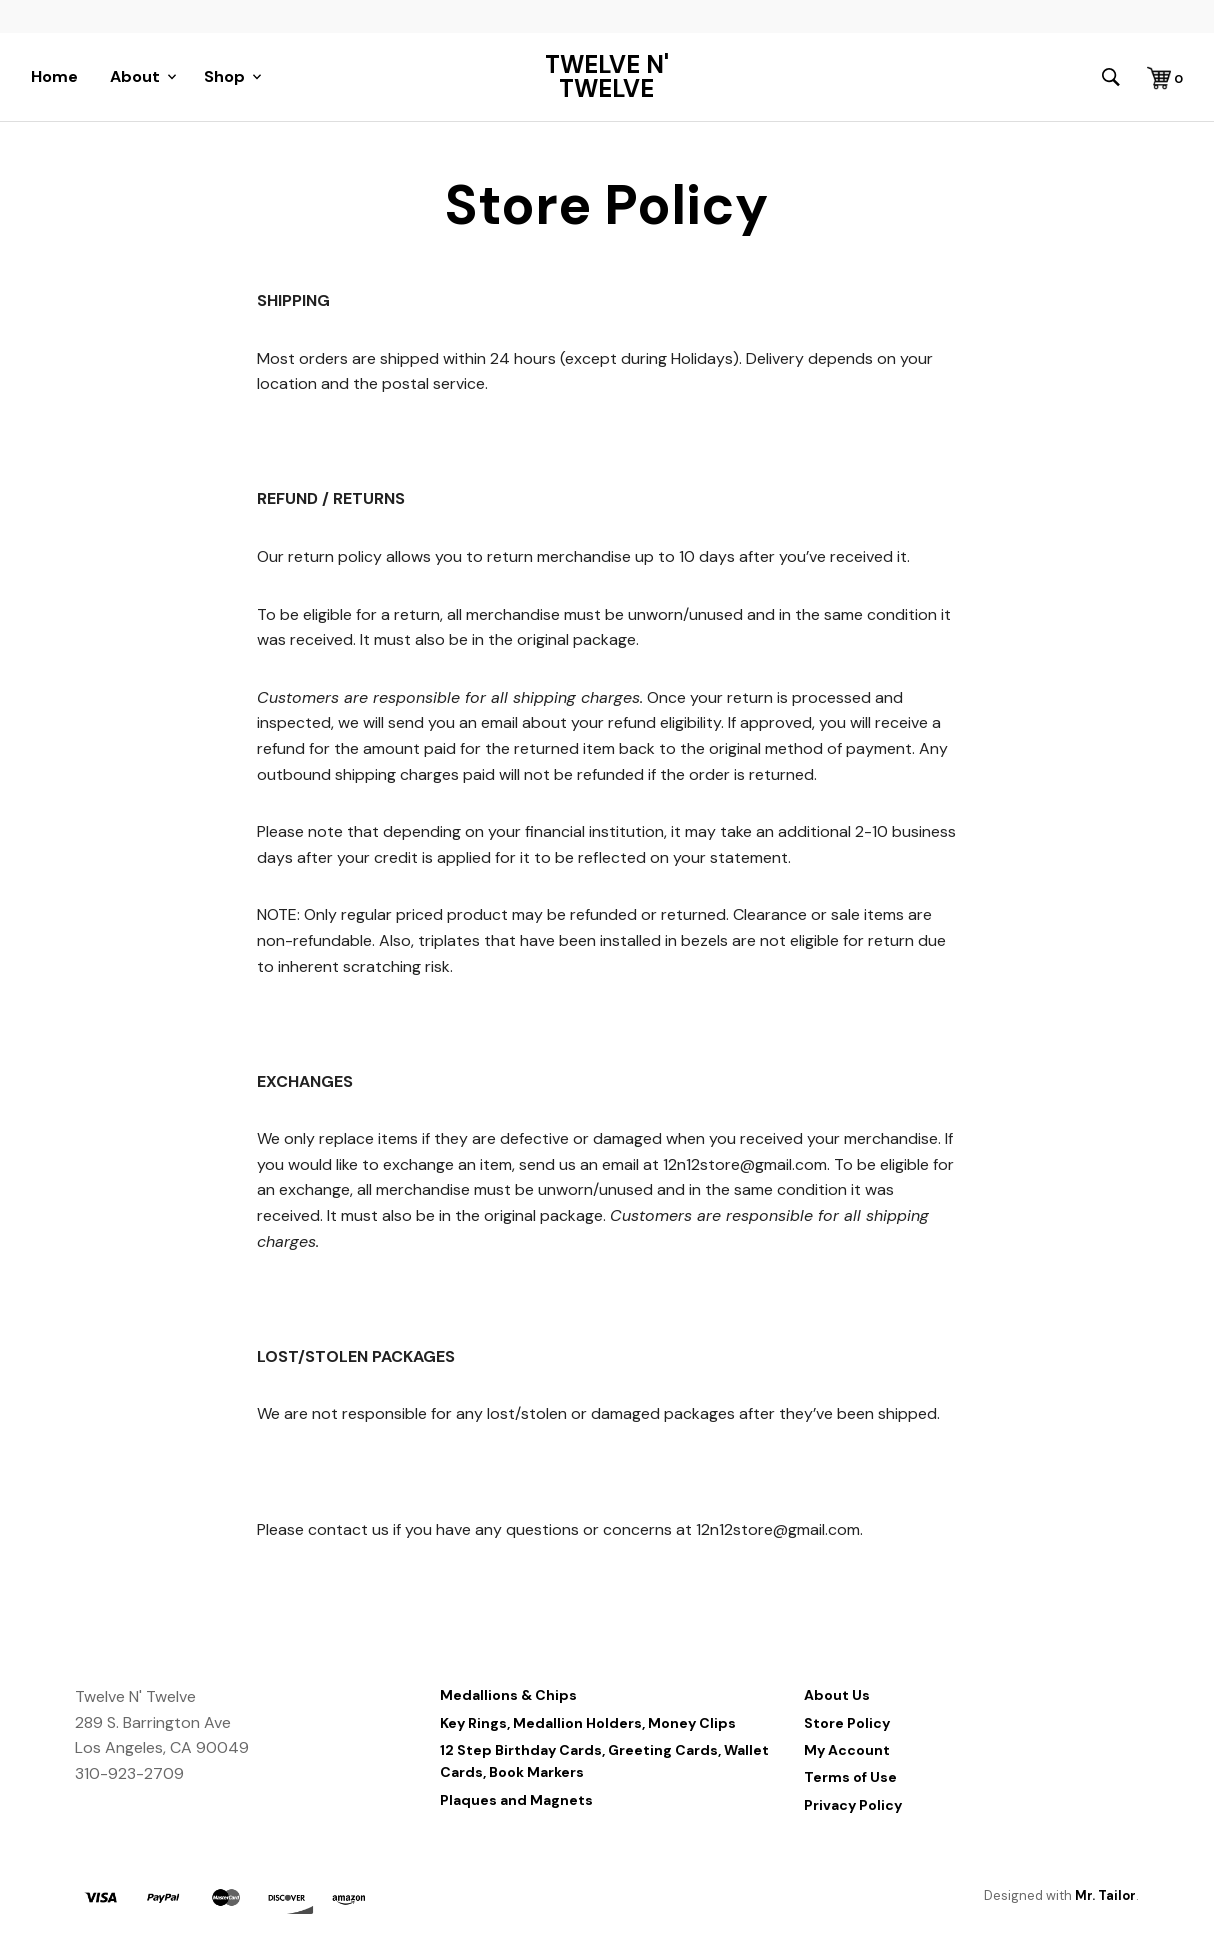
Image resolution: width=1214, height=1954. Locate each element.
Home (54, 76)
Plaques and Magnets (516, 1800)
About (135, 76)
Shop (224, 76)
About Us (837, 1695)
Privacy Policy (853, 1805)
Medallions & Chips (508, 1695)
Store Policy (847, 1723)
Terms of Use (850, 1777)
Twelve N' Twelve (607, 77)
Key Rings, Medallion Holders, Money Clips (588, 1723)
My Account (847, 1750)
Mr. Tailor (1105, 1895)
